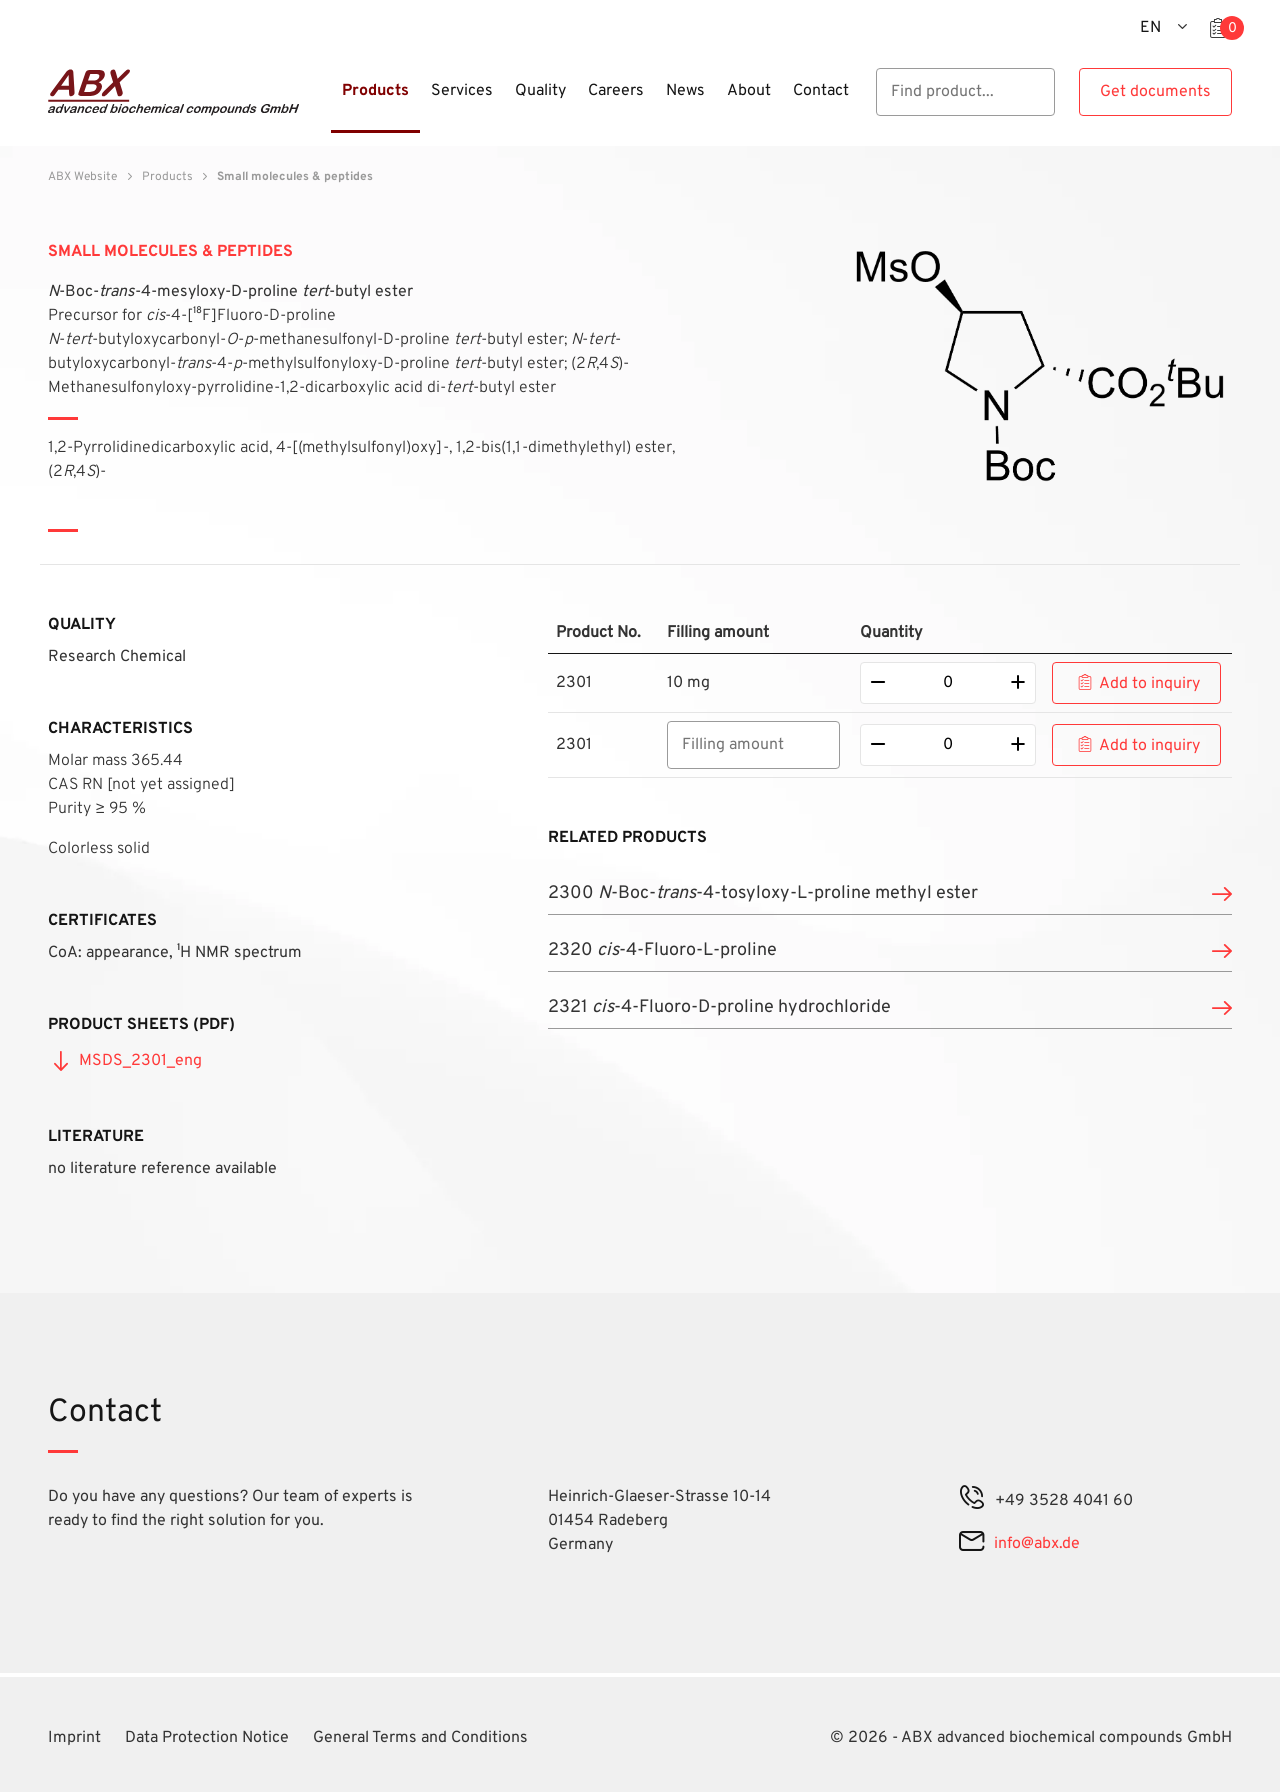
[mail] (971, 1544)
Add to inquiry (1149, 684)
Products (167, 177)
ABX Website (82, 177)
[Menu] (325, 103)
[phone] (972, 1501)
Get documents (1155, 92)
